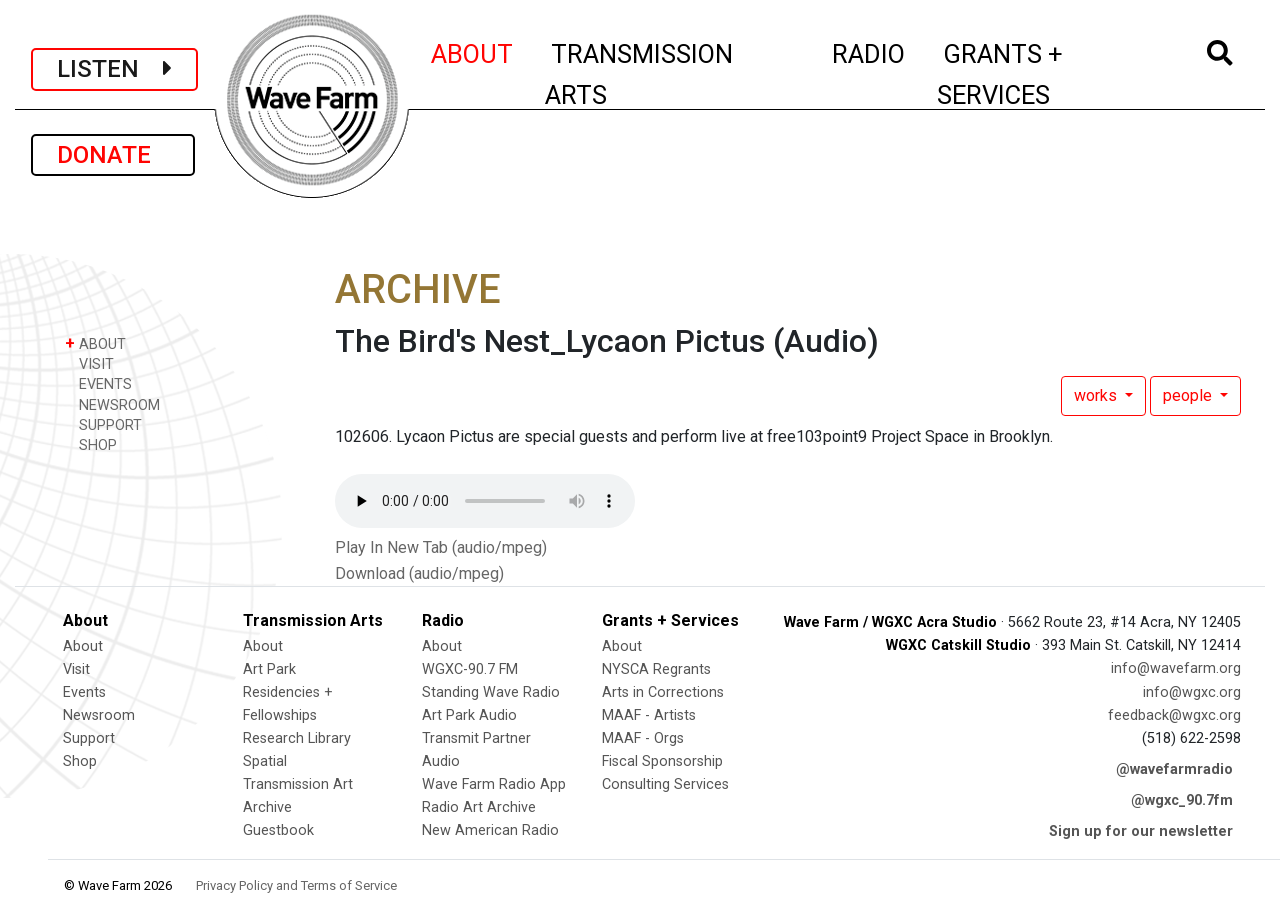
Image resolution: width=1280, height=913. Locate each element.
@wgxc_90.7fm (1182, 800)
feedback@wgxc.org (1174, 715)
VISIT (89, 363)
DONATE (113, 155)
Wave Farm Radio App (494, 784)
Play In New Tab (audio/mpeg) (441, 547)
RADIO (869, 51)
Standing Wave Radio (491, 692)
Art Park (269, 669)
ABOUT (473, 51)
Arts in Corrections (663, 692)
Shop (80, 761)
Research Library (297, 738)
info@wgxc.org (1192, 692)
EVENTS (98, 383)
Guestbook (278, 830)
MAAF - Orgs (643, 738)
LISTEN (114, 69)
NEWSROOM (112, 404)
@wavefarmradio (1174, 769)
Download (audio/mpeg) (419, 573)
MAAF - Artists (649, 715)
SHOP (91, 444)
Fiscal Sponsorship (662, 761)
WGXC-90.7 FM (470, 669)
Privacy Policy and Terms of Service (296, 885)
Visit (76, 669)
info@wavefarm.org (1176, 668)
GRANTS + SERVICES (1044, 74)
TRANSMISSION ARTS (639, 74)
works (1097, 395)
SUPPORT (103, 424)
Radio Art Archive (479, 807)
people (1189, 395)
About (83, 646)
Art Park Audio (469, 715)
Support (89, 738)
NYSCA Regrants (656, 669)
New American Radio (490, 830)
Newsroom (99, 715)
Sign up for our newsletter (1141, 831)
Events (84, 692)
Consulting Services (665, 784)
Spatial (265, 761)
